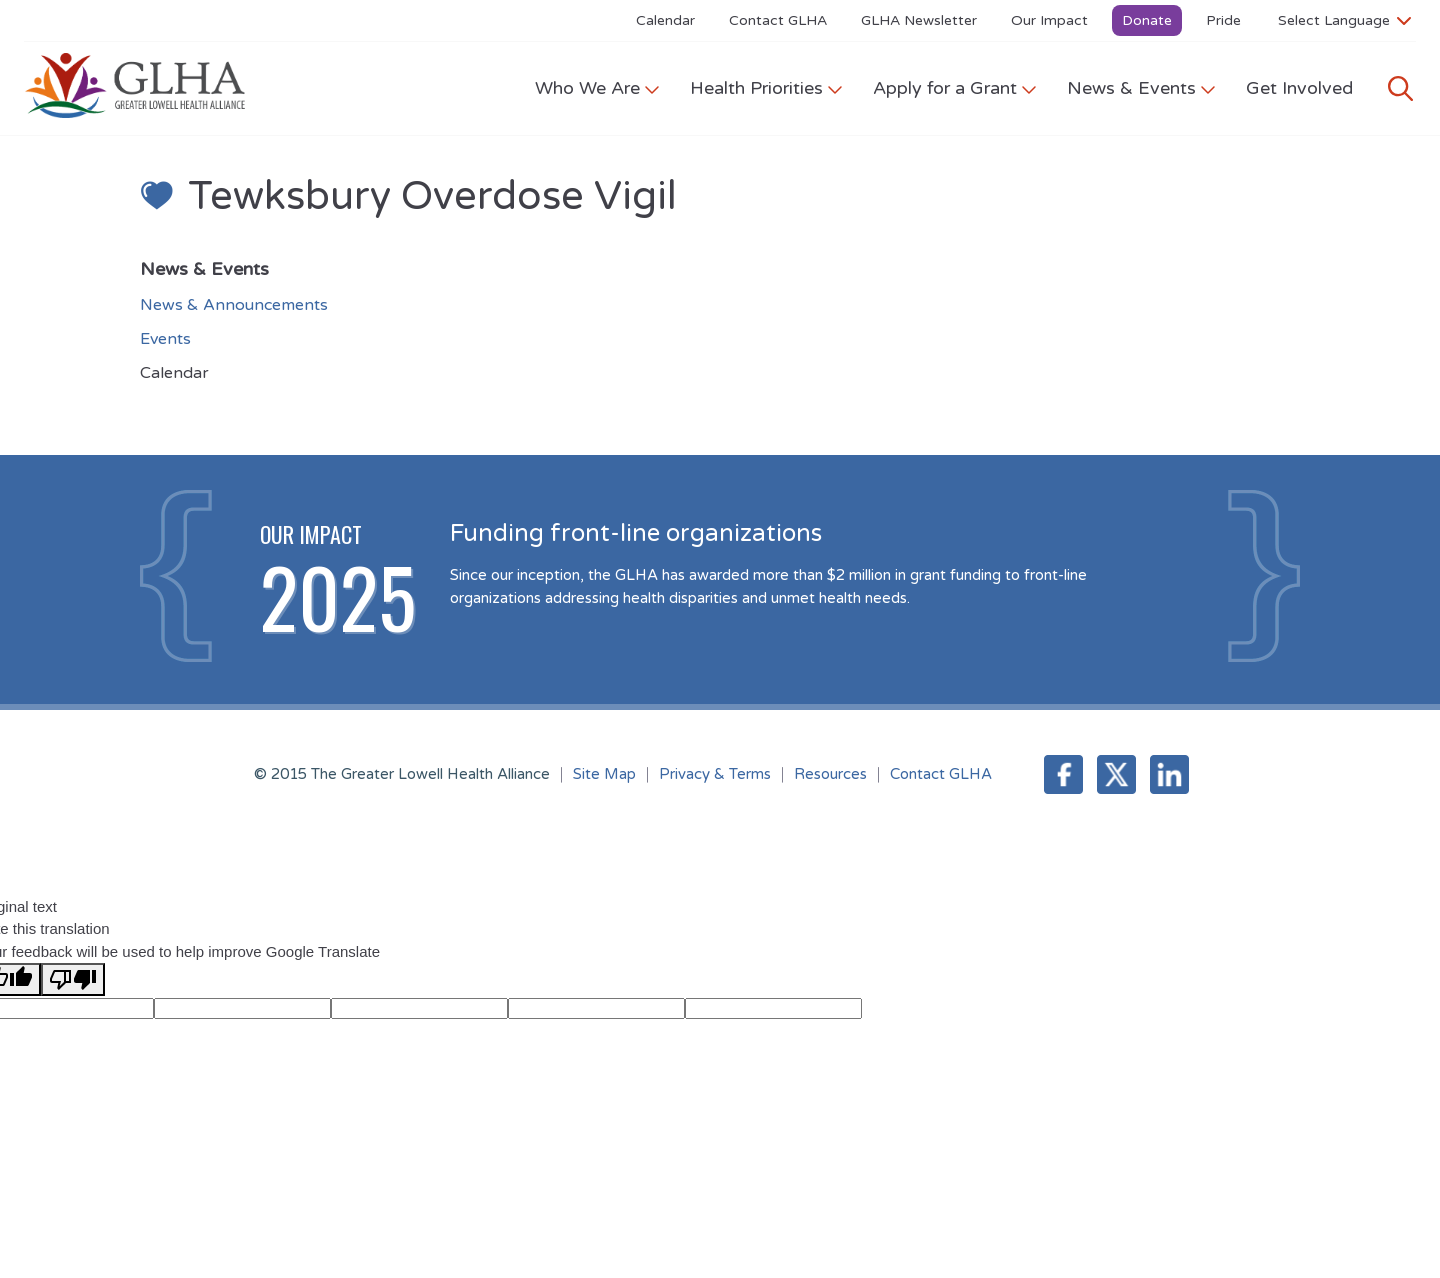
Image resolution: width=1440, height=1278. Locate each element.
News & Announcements (234, 305)
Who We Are (597, 88)
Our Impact (1049, 20)
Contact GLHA (778, 20)
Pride (1223, 20)
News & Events (1141, 88)
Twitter (1116, 774)
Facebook (1063, 774)
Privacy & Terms (715, 774)
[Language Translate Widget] (1344, 20)
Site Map (604, 774)
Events (165, 339)
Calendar (665, 20)
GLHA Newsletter (919, 20)
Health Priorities (766, 88)
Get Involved (1299, 88)
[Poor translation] (73, 979)
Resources (830, 774)
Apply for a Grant (955, 88)
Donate (1147, 20)
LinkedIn (1169, 774)
